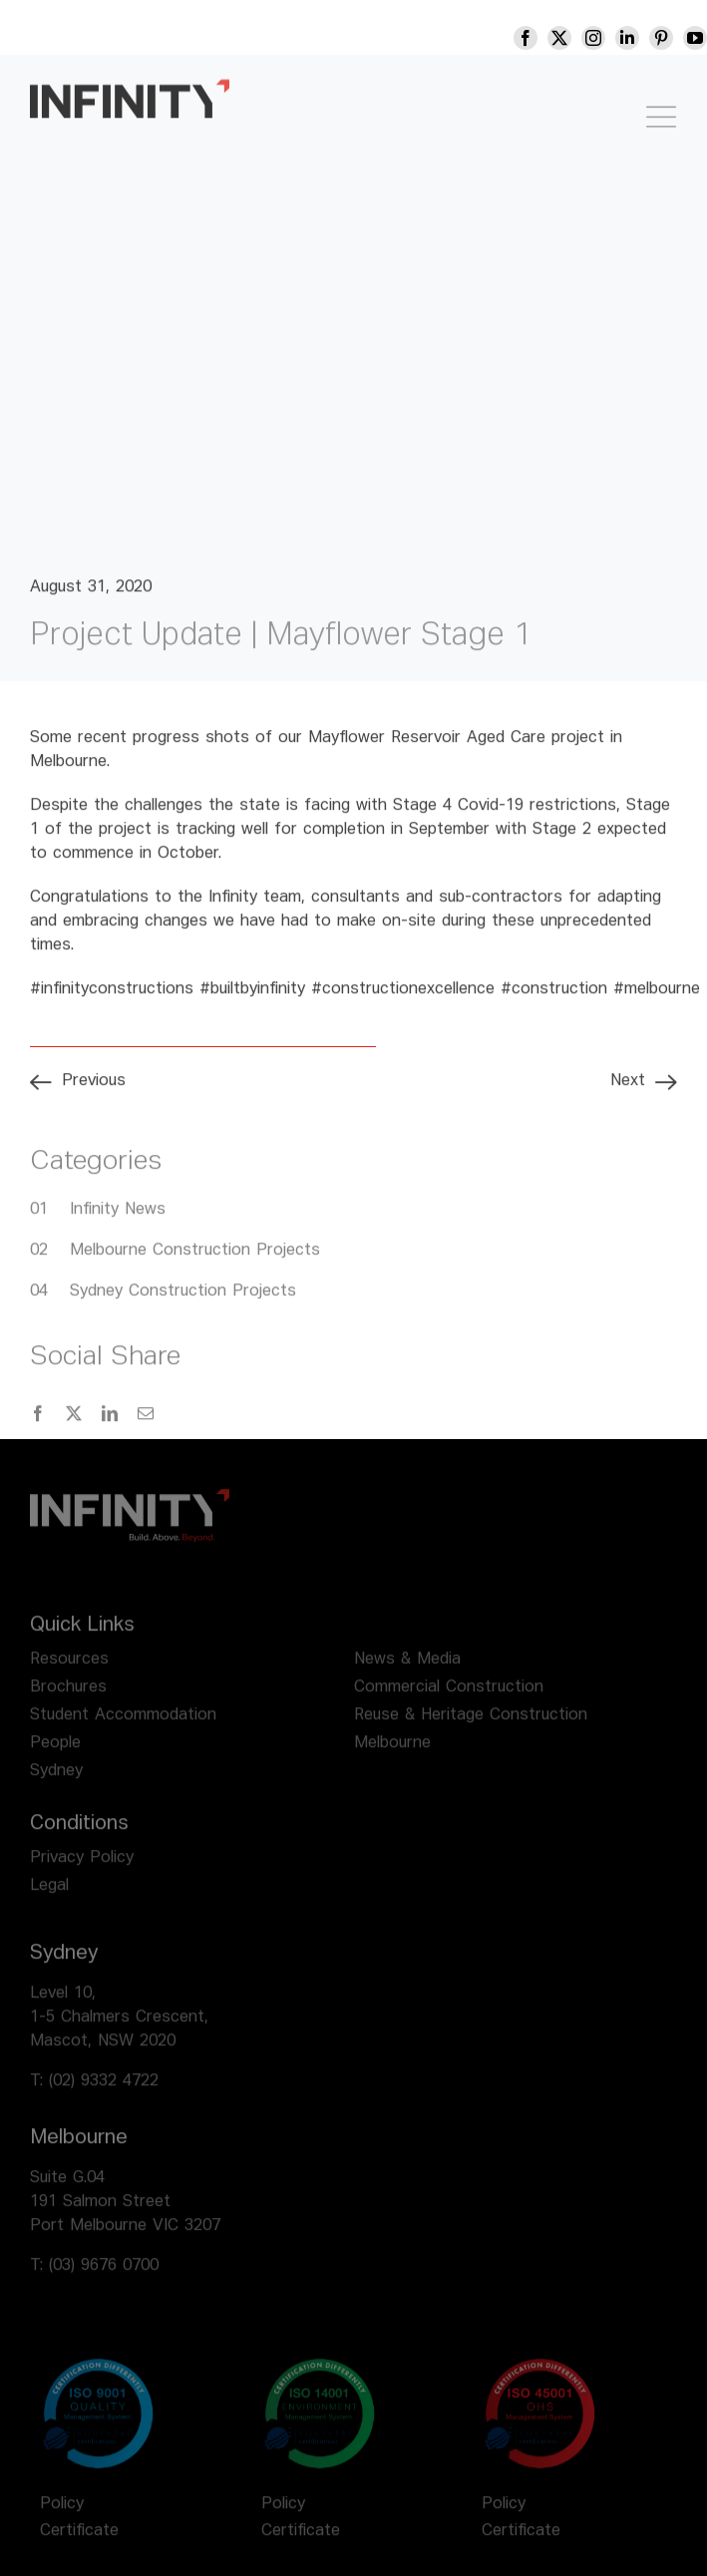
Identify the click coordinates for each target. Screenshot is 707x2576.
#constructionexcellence (403, 1000)
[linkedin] (641, 38)
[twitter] (573, 38)
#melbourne (656, 1000)
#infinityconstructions (111, 1000)
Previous (94, 1092)
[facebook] (539, 38)
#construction (554, 1000)
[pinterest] (675, 38)
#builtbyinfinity (252, 1000)
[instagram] (607, 38)
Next (627, 1092)
